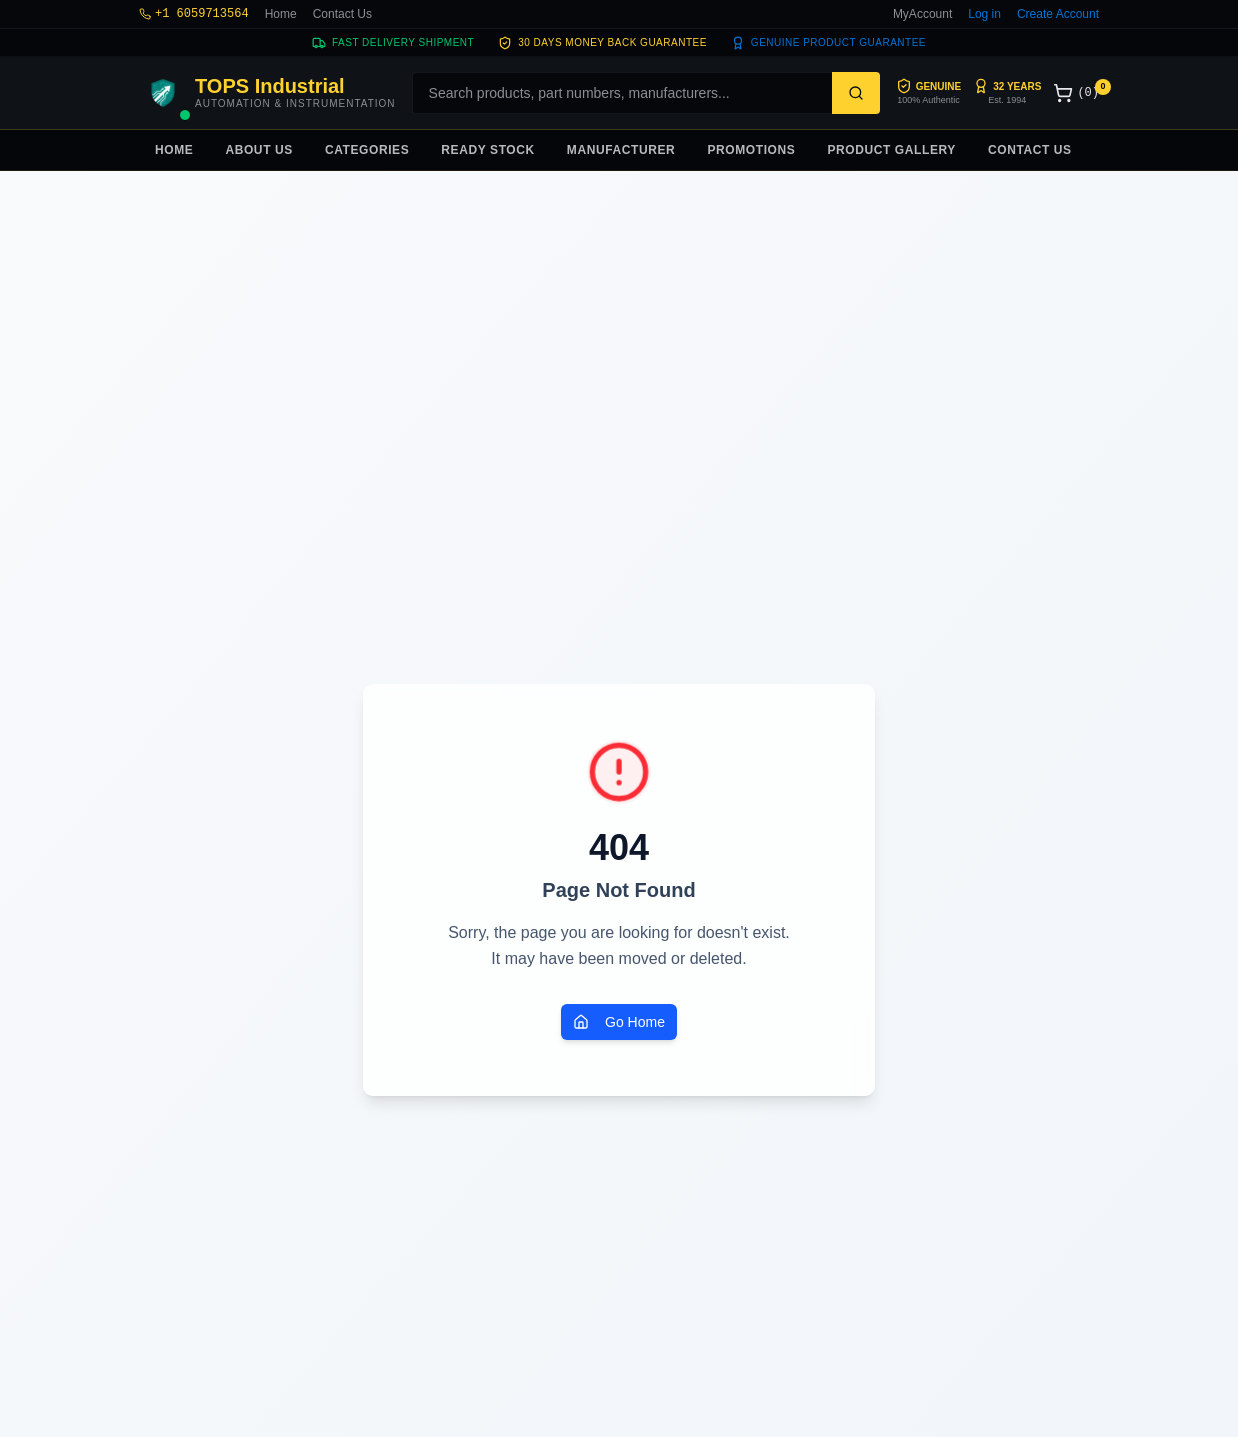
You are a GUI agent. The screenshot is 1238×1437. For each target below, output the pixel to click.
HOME (174, 150)
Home (281, 14)
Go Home (619, 1022)
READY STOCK (488, 150)
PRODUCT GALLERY (891, 150)
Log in (984, 14)
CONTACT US (1030, 150)
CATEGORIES (367, 150)
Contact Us (342, 14)
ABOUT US (258, 150)
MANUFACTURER (621, 150)
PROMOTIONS (751, 150)
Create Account (1058, 14)
